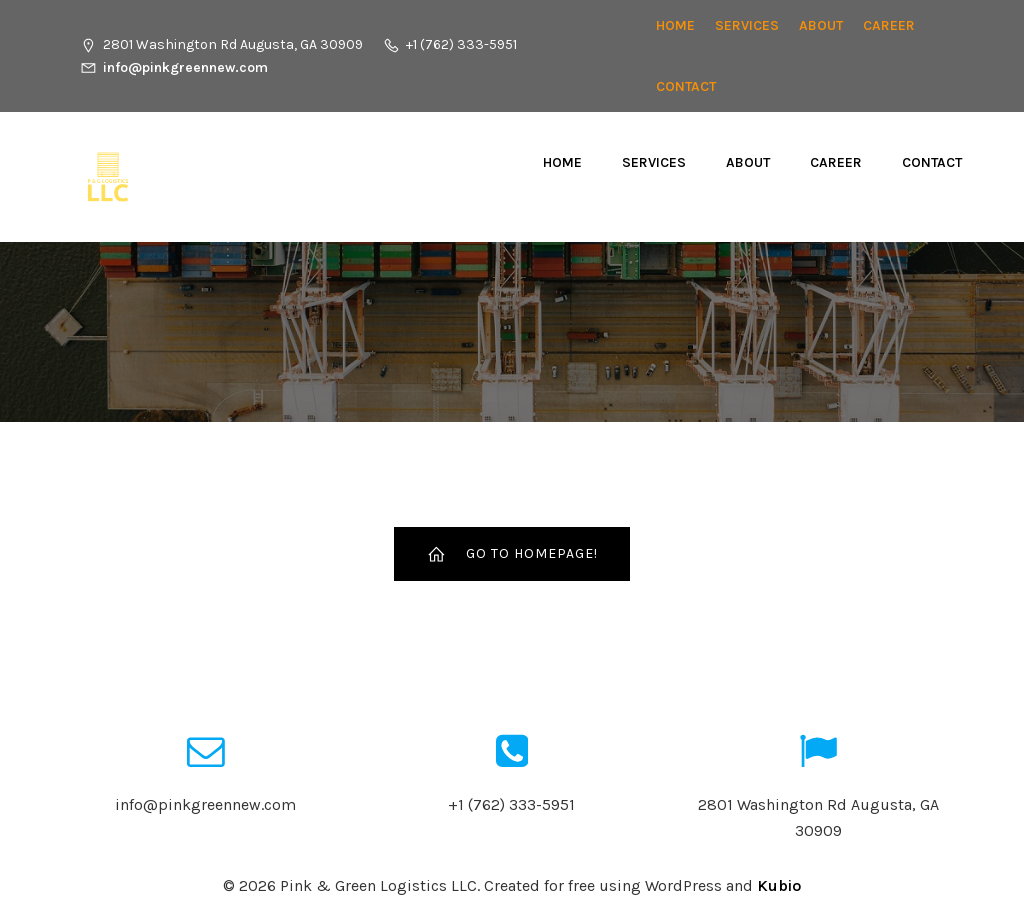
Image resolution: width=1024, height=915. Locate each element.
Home (675, 25)
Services (747, 25)
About (821, 25)
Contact (686, 86)
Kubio (779, 885)
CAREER (889, 25)
